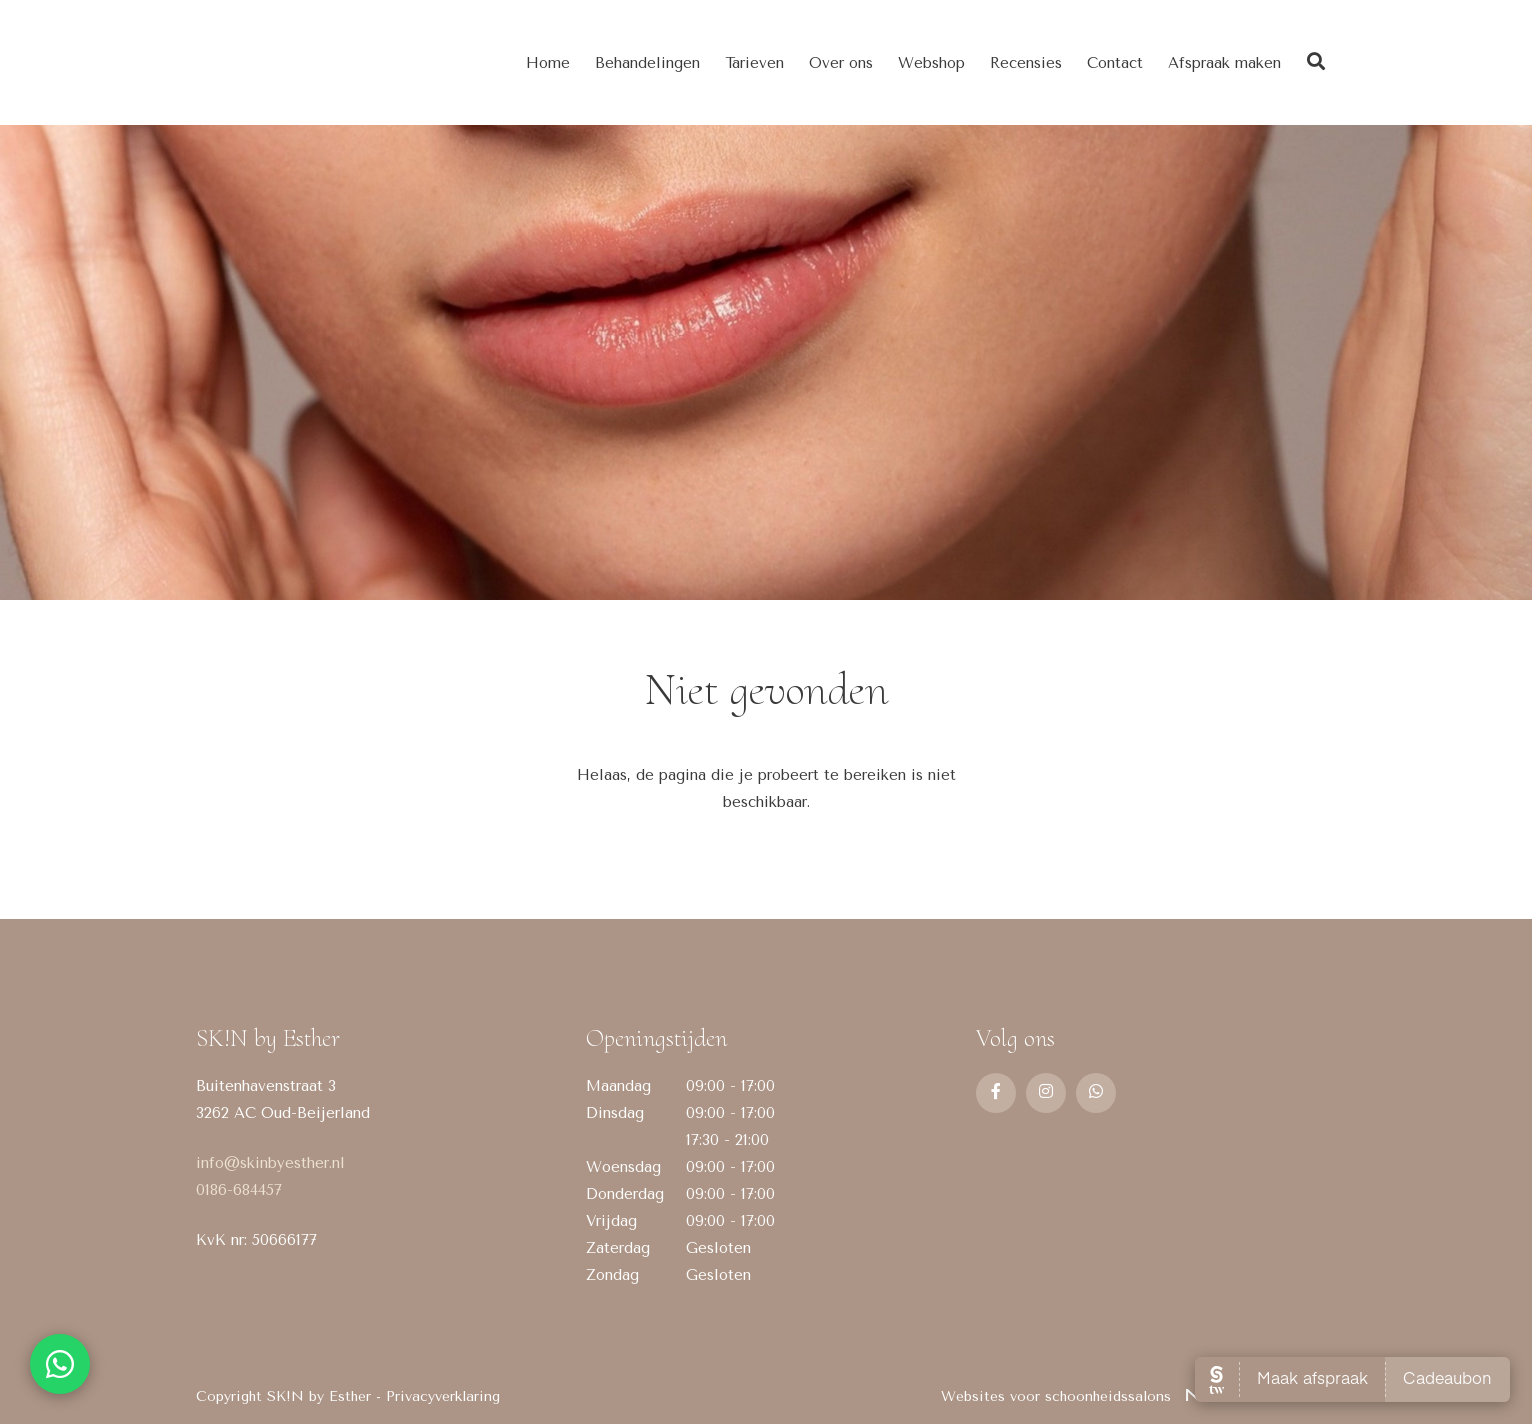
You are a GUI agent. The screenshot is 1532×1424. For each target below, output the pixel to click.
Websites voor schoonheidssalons (1138, 1396)
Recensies (1026, 63)
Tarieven (754, 63)
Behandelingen (647, 63)
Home (548, 63)
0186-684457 (239, 1190)
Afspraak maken (1224, 63)
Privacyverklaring (443, 1396)
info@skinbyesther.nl (270, 1163)
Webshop (931, 63)
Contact (1115, 63)
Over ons (841, 63)
